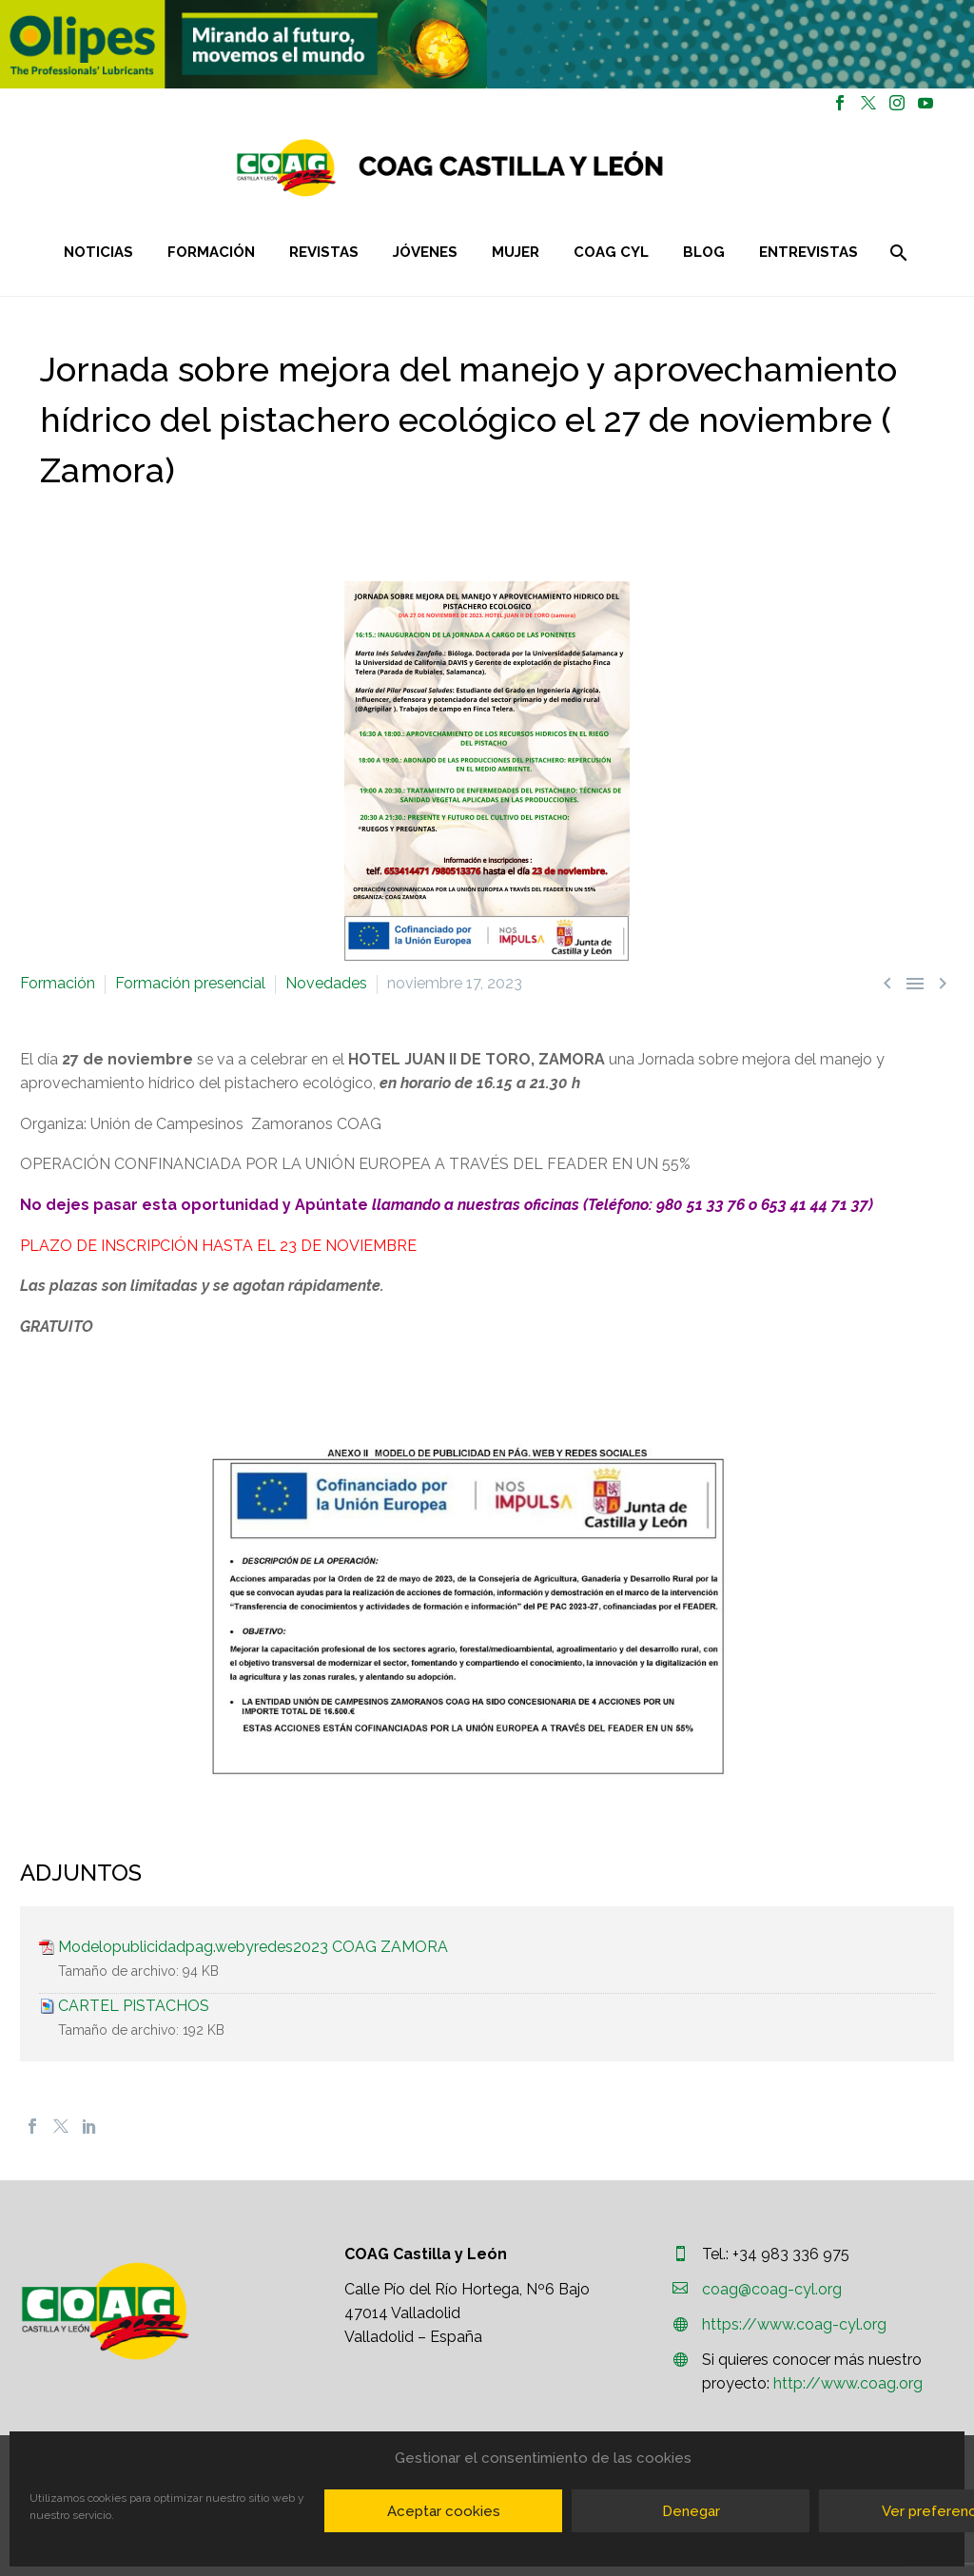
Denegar (691, 2511)
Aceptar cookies (443, 2511)
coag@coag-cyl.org (772, 2289)
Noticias (98, 252)
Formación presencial (190, 983)
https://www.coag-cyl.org (794, 2324)
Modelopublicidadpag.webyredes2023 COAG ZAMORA (253, 1947)
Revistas (324, 252)
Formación (211, 252)
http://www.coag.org (848, 2383)
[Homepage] (563, 168)
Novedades (326, 983)
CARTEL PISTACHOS (133, 2006)
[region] (243, 44)
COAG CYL (611, 252)
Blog (704, 252)
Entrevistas (808, 252)
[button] (243, 44)
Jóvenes (425, 252)
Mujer (515, 252)
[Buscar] (896, 252)
